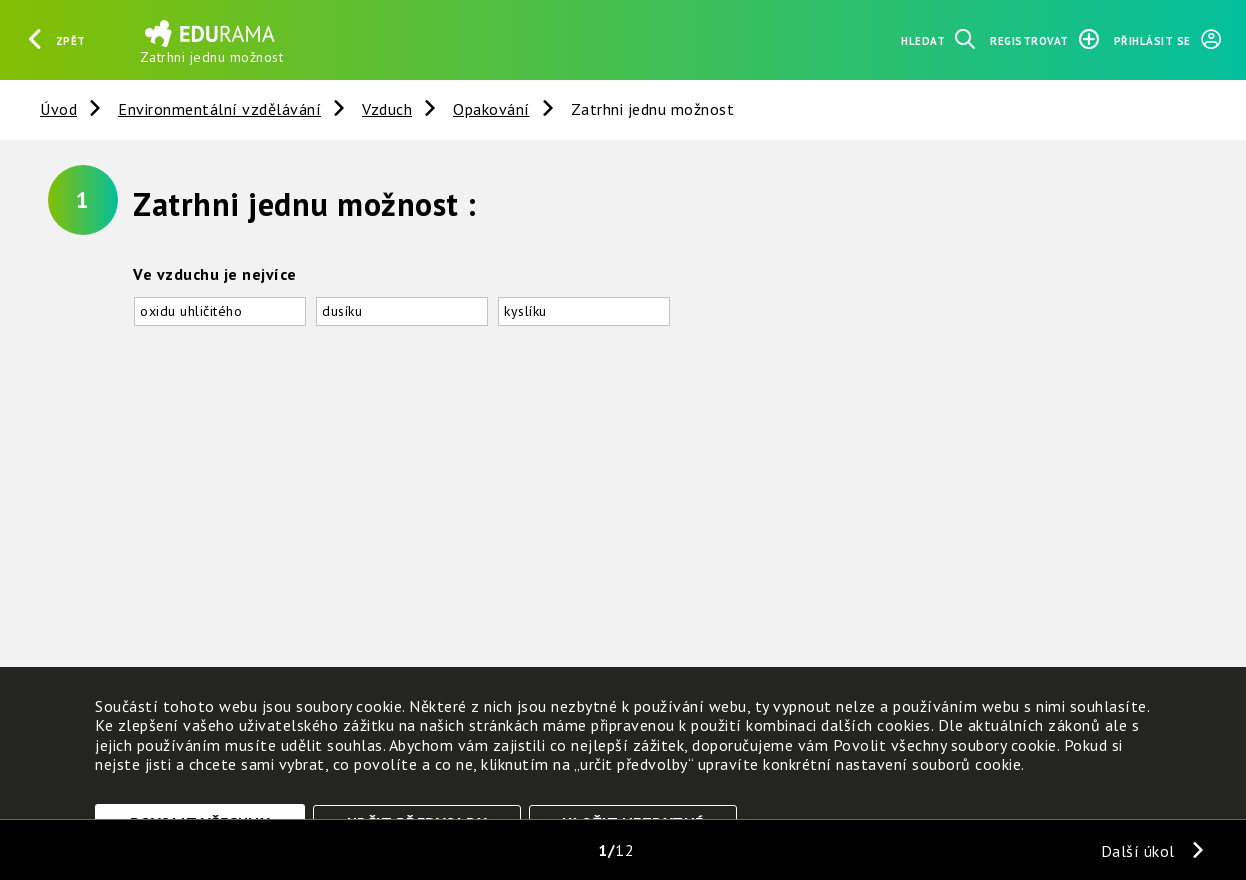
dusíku (342, 311)
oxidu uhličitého (191, 311)
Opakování (491, 109)
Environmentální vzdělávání (219, 109)
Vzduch (387, 109)
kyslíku (525, 311)
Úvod (58, 109)
